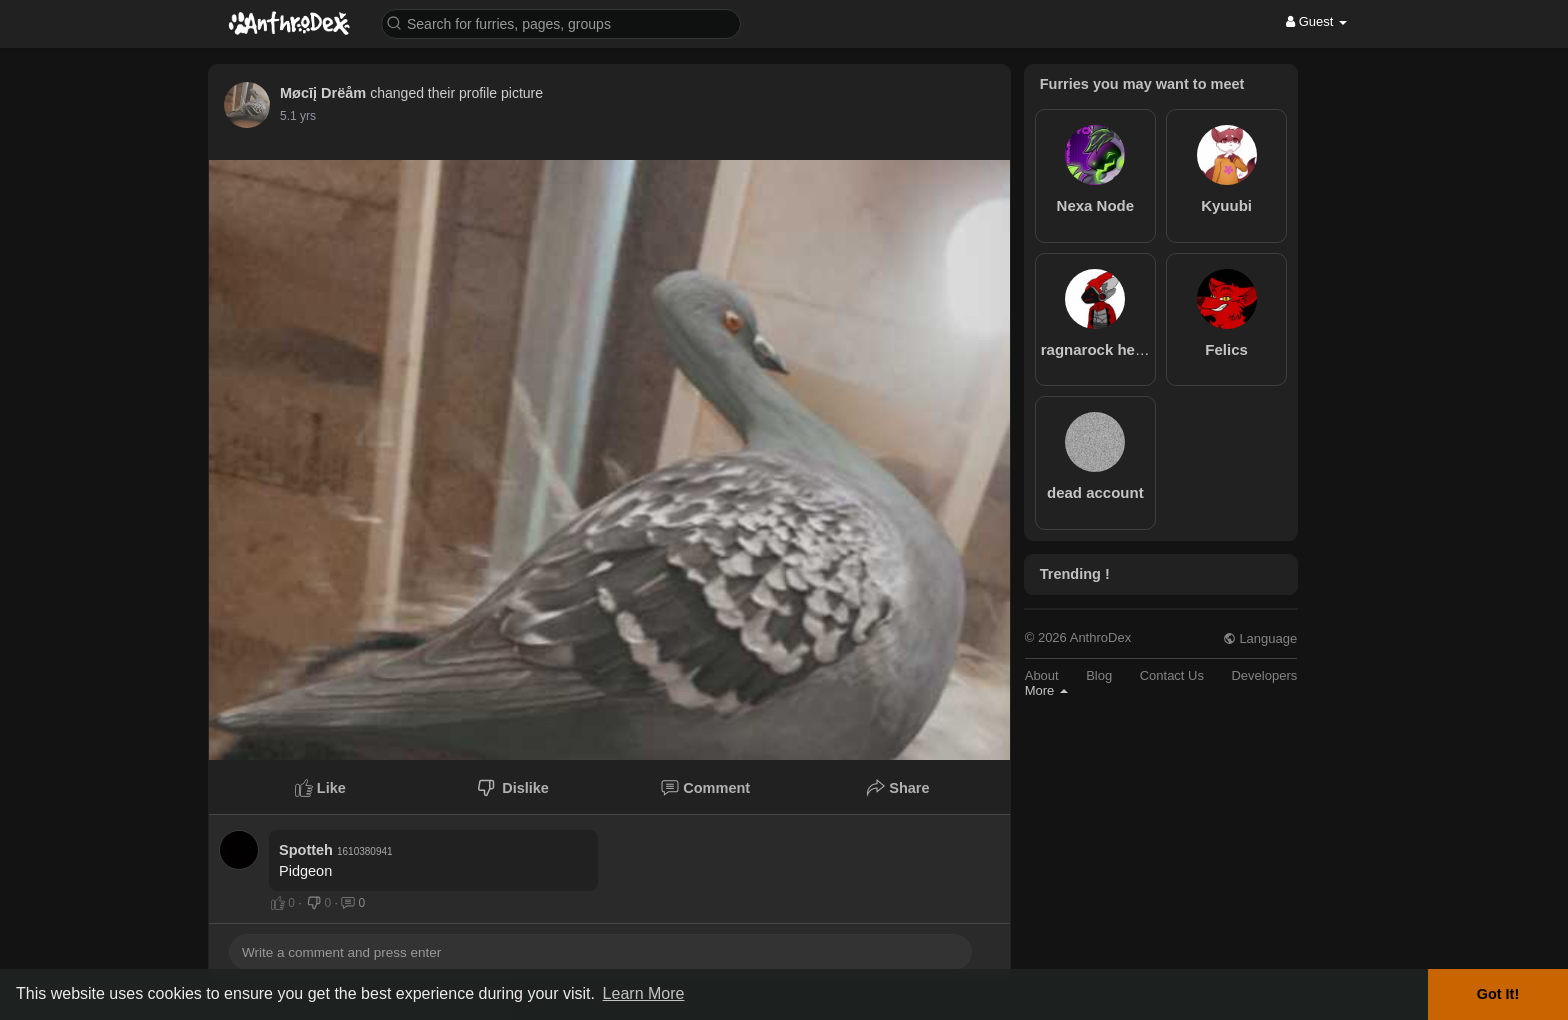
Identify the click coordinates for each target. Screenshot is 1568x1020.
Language (1260, 638)
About (1042, 675)
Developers (1264, 675)
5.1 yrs (298, 116)
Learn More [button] (644, 993)
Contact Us (1172, 675)
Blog (1099, 675)
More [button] (1046, 690)
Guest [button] (1316, 21)
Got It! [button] (1498, 994)
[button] (561, 22)
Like (320, 788)
